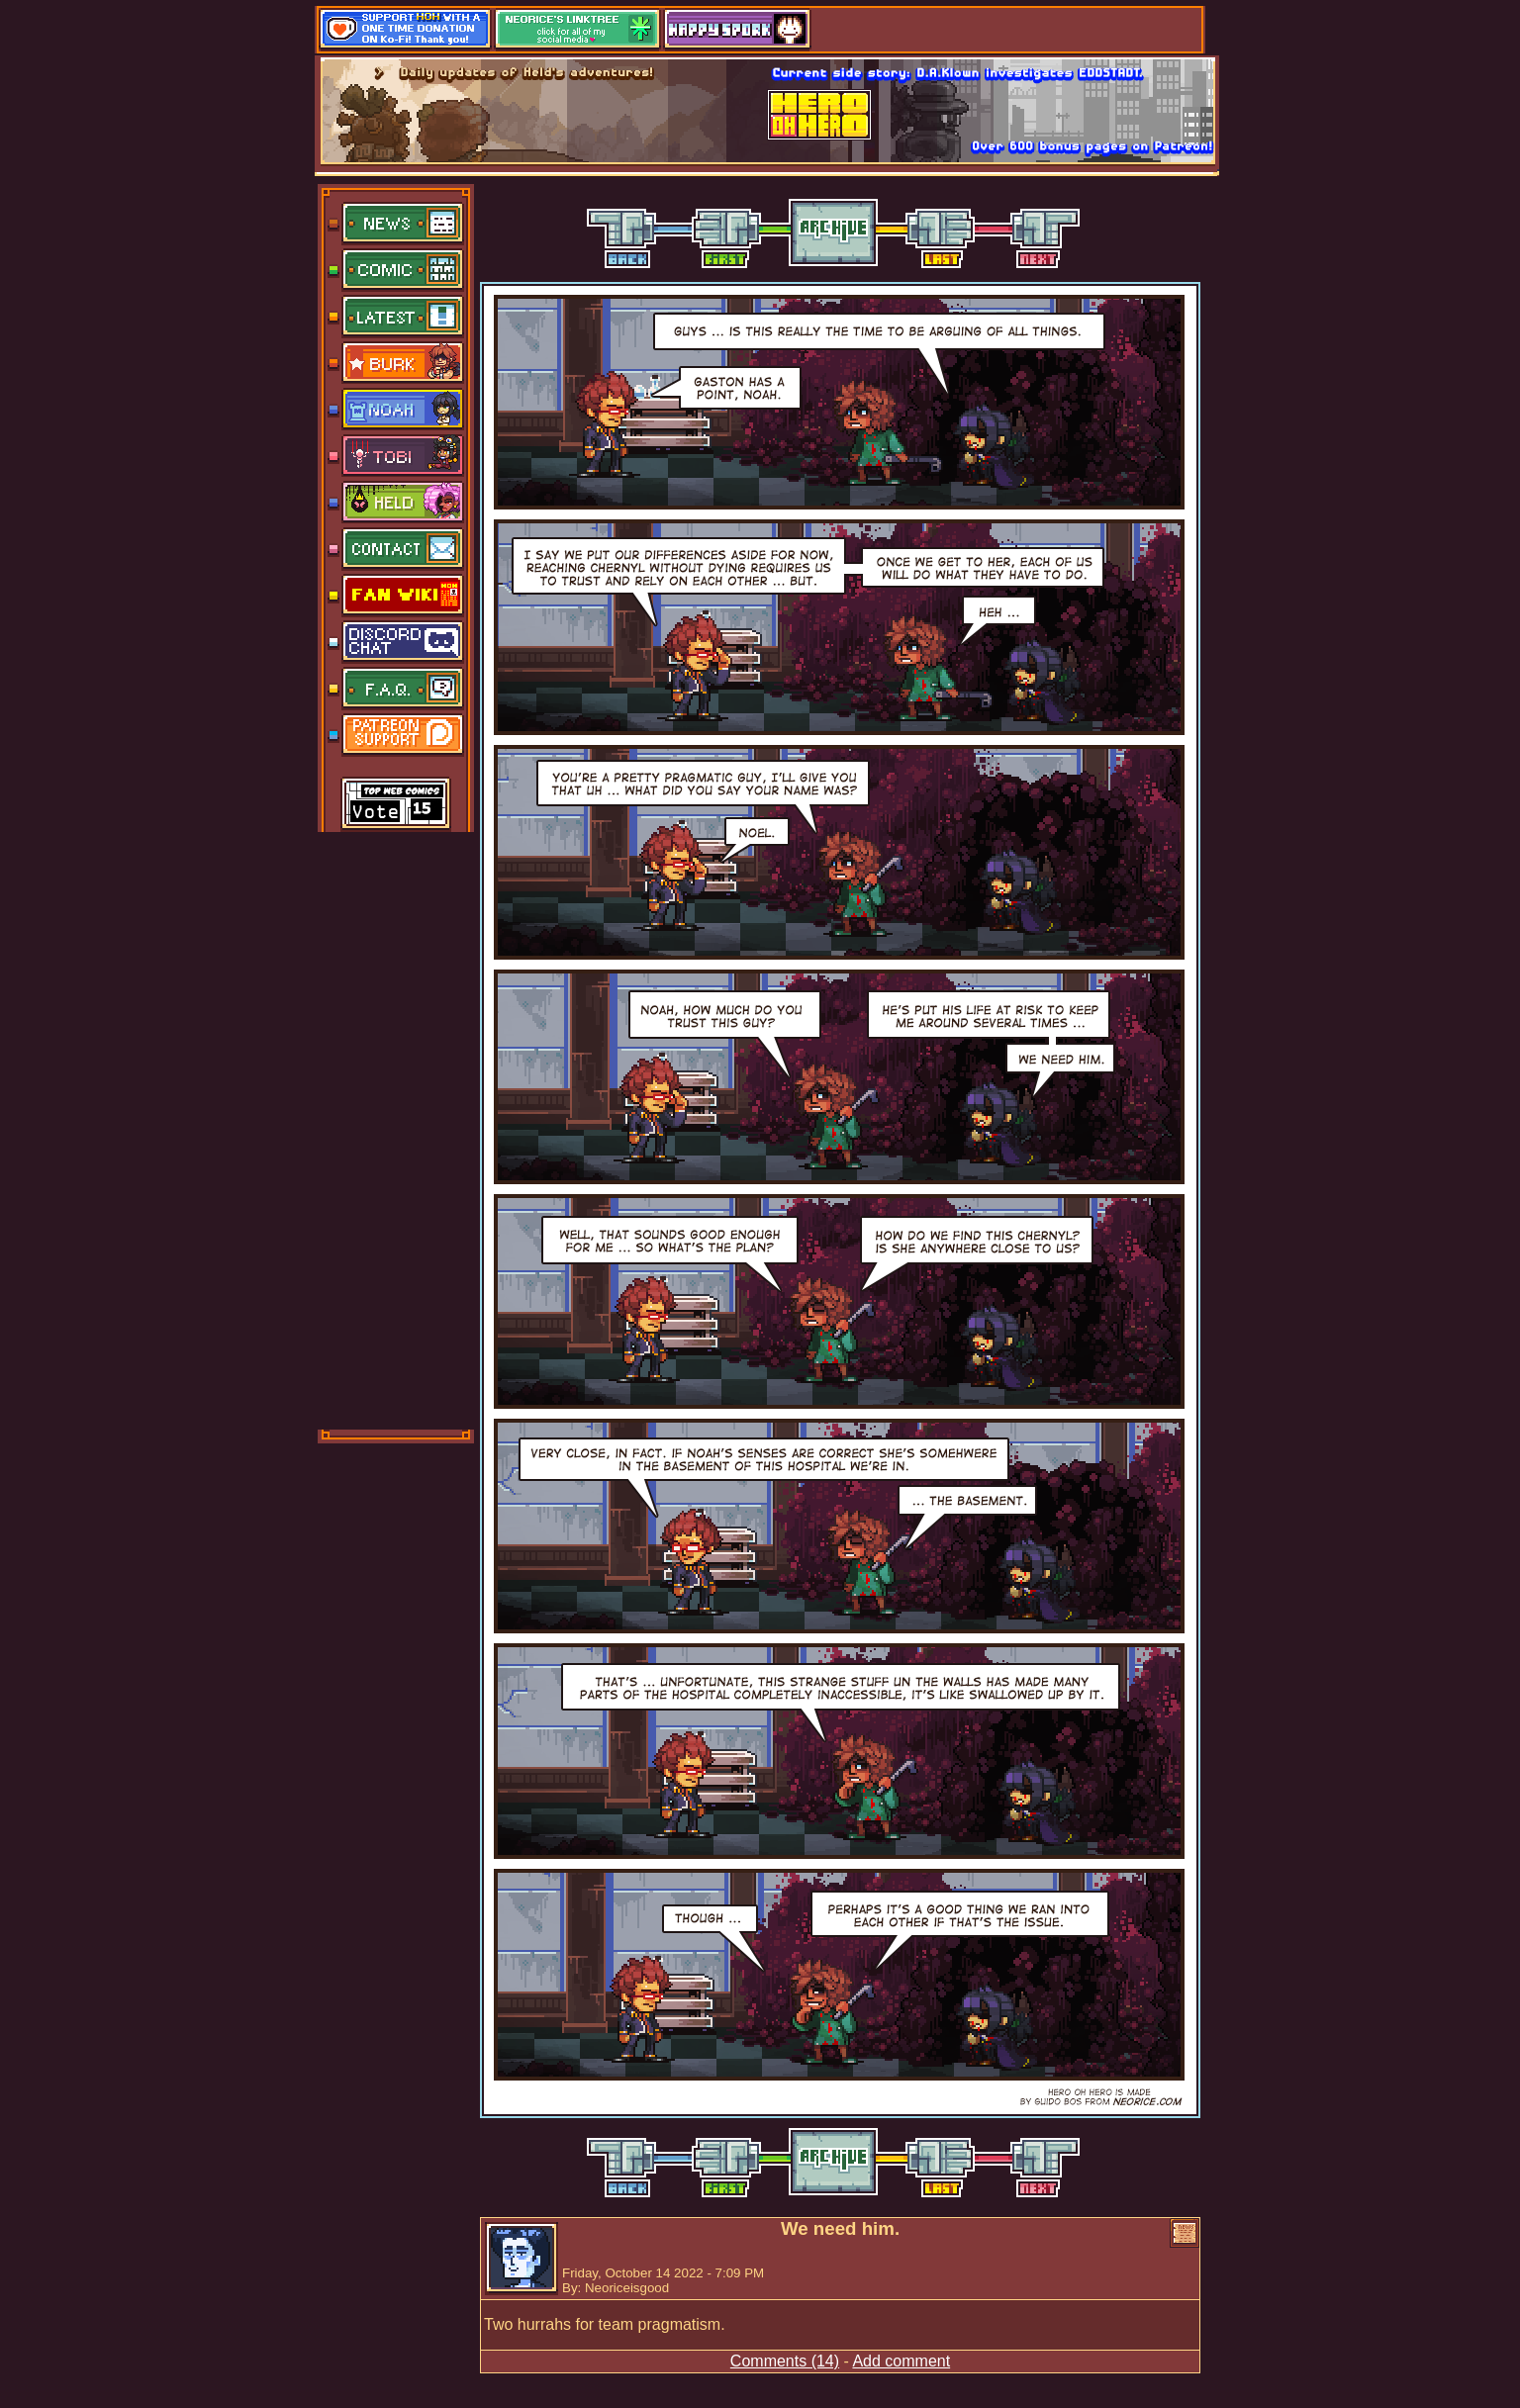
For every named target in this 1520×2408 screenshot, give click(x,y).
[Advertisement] (397, 1129)
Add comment (901, 2361)
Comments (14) (784, 2361)
